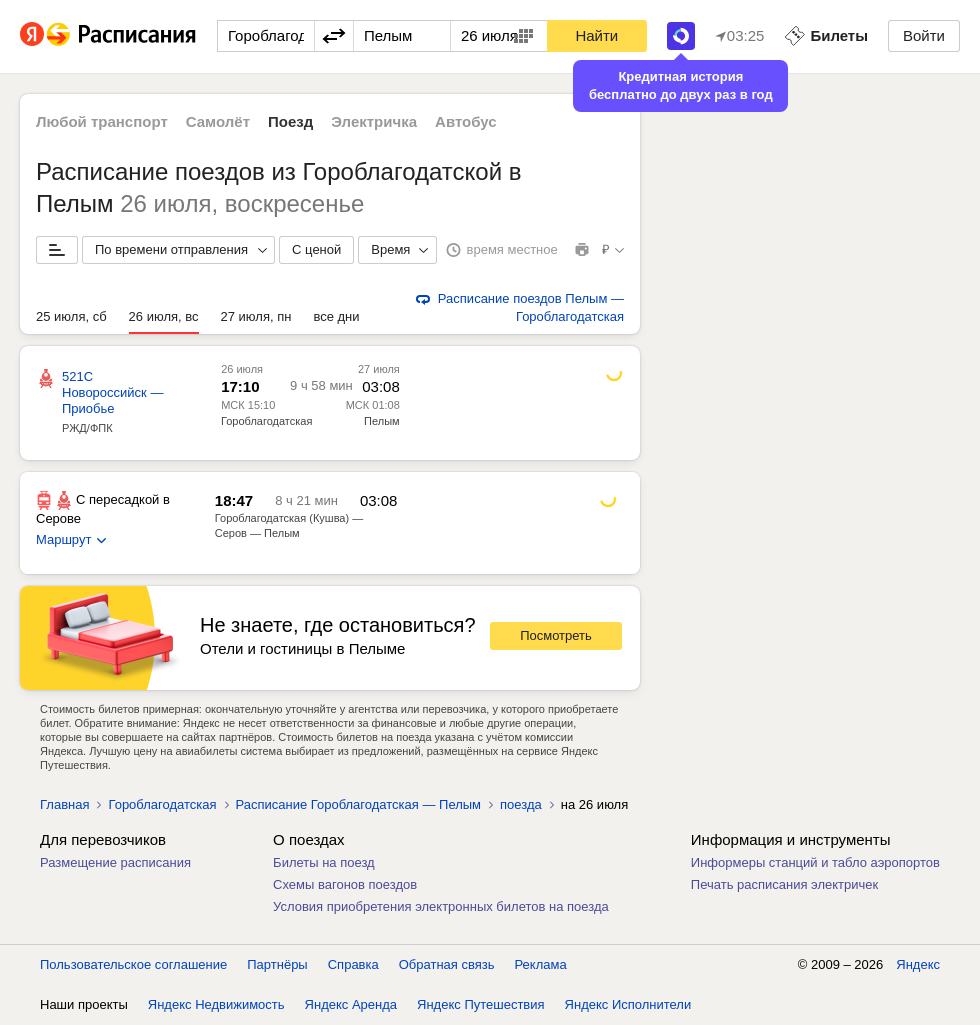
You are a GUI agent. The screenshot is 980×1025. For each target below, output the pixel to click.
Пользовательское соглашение (133, 964)
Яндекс (918, 964)
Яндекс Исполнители (628, 1004)
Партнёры (277, 964)
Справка (353, 964)
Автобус (466, 121)
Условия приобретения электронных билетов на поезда (441, 906)
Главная (64, 804)
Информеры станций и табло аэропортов (815, 862)
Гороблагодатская (266, 421)
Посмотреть (556, 635)
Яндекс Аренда (351, 1004)
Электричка (374, 121)
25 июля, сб (71, 316)
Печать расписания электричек (784, 884)
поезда (521, 804)
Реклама (541, 964)
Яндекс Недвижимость (216, 1004)
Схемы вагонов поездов (345, 884)
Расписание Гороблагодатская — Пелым (359, 804)
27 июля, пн (256, 316)
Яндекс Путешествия (481, 1004)
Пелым (382, 421)
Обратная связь (447, 964)
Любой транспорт (102, 121)
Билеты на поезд (324, 862)
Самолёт (218, 121)
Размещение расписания (115, 862)
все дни (336, 316)
